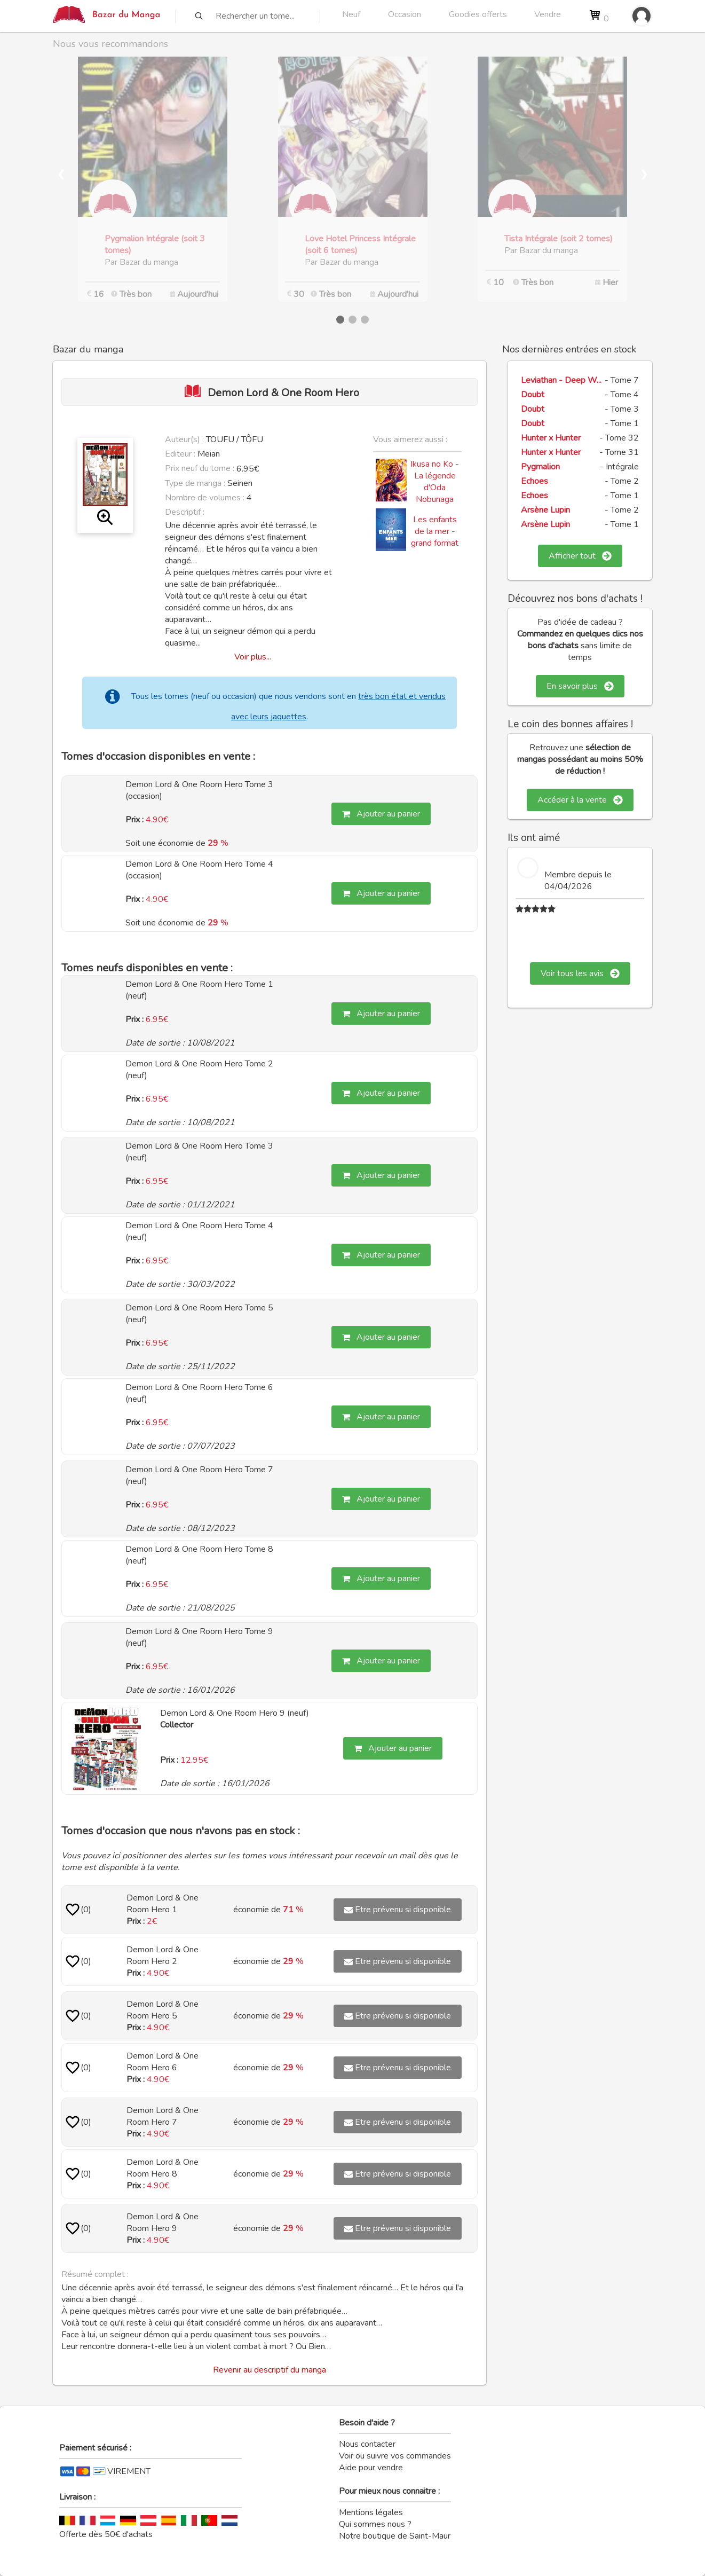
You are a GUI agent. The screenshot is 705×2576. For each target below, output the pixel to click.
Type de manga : (195, 483)
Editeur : (180, 454)
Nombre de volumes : (204, 498)
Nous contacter (367, 2444)
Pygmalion (540, 467)
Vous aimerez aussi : (410, 439)
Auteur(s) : (184, 439)
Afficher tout (580, 556)
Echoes (534, 481)
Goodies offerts (478, 14)
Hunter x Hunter (551, 438)
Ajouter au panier (381, 814)
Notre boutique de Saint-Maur (394, 2536)
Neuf (351, 14)
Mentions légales (371, 2512)
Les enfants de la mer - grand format (434, 531)
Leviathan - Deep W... (561, 380)
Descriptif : (184, 512)
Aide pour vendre (371, 2467)
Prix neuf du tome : (200, 468)
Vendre (547, 14)
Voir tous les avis (580, 973)
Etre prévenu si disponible (397, 1909)
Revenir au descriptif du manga (269, 2370)
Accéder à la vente (580, 800)
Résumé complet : (95, 2274)
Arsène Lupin (545, 510)
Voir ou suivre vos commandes (395, 2456)
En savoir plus (580, 686)
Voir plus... (252, 657)
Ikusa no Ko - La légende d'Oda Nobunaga (434, 481)
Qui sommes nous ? (375, 2524)
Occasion (404, 14)
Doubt (532, 394)
